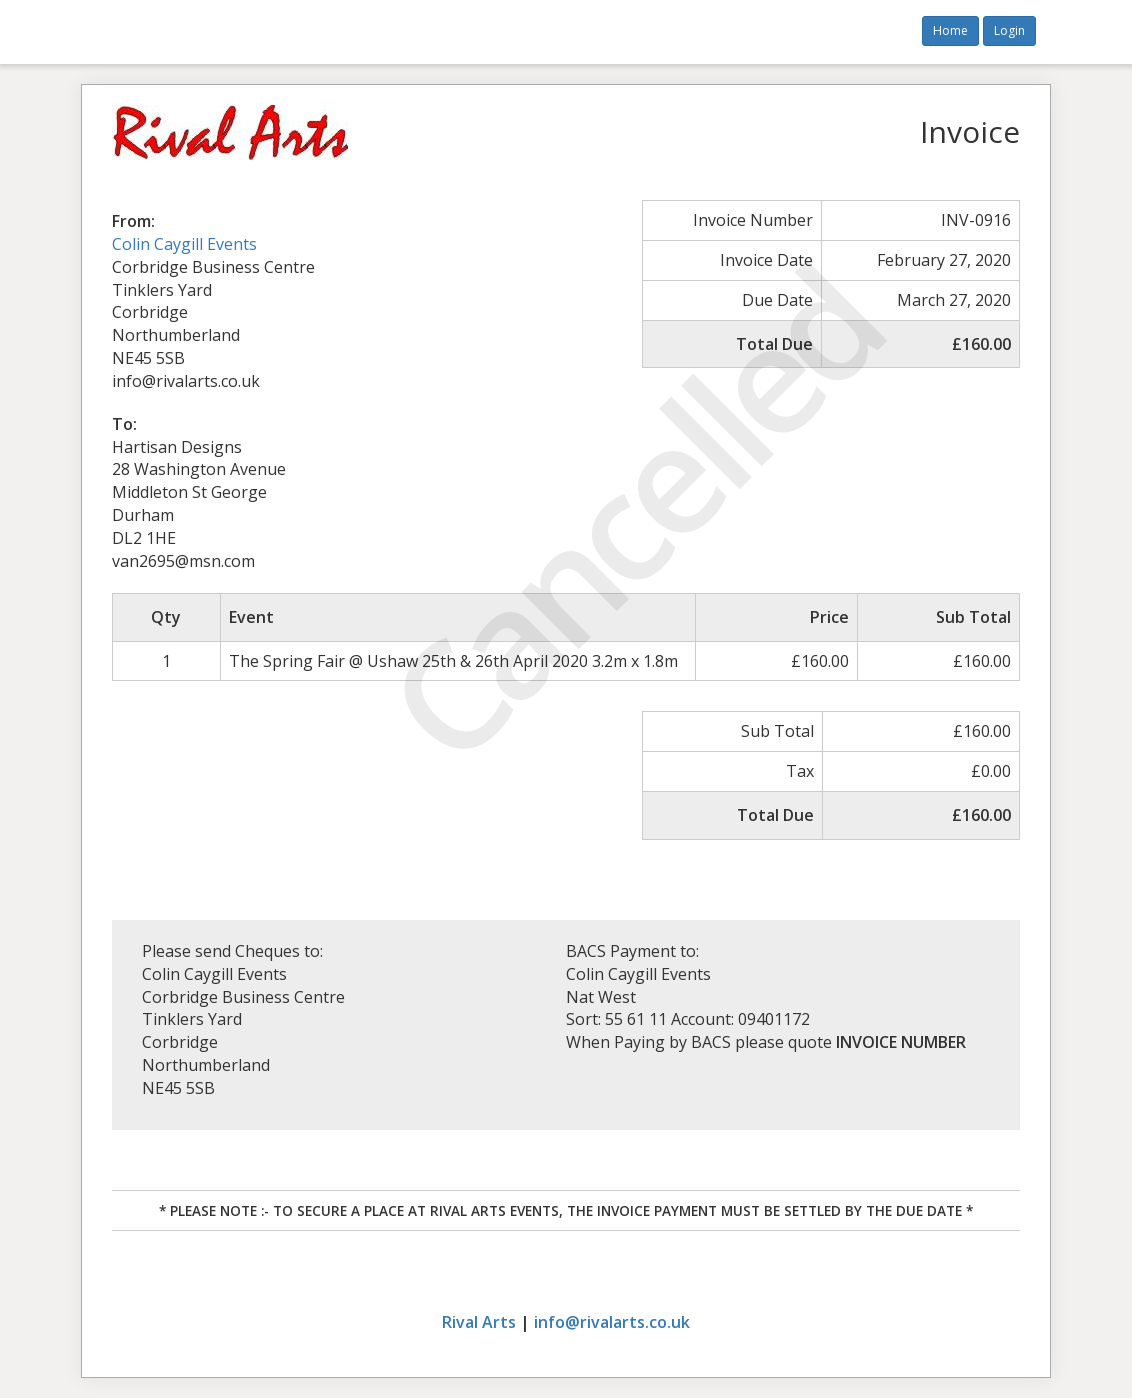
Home (950, 30)
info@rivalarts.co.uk (612, 1322)
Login (1009, 30)
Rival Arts (479, 1322)
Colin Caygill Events (184, 244)
